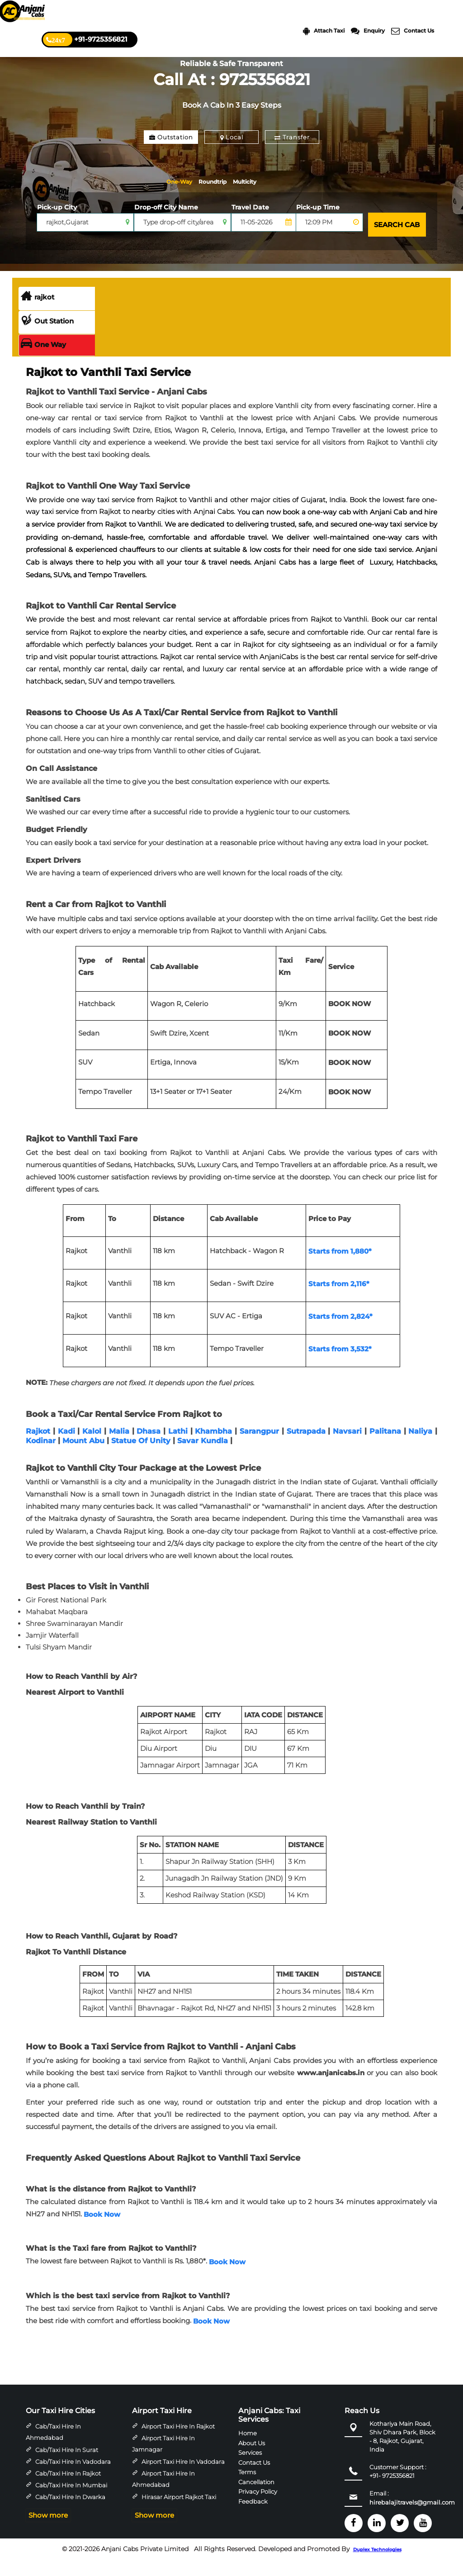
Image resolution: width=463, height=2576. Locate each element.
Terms (247, 2487)
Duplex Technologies (377, 2566)
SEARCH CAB (393, 243)
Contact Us (412, 31)
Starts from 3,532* (340, 1364)
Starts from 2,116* (338, 1299)
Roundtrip (253, 181)
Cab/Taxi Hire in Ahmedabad (53, 2447)
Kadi (66, 1447)
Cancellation (256, 2497)
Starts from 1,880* (340, 1267)
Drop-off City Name (166, 228)
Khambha (213, 1447)
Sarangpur (259, 1447)
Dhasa (149, 1447)
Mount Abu (83, 1456)
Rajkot (38, 1447)
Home (247, 2448)
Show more (48, 2531)
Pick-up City (57, 228)
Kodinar (41, 1456)
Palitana (385, 1447)
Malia (119, 1447)
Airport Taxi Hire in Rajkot (178, 2442)
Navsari (347, 1447)
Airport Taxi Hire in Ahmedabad (163, 2495)
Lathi (178, 1447)
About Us (251, 2458)
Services (250, 2468)
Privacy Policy (257, 2507)
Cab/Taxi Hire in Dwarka (70, 2512)
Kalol (91, 1447)
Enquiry (368, 31)
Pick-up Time (318, 228)
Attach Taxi (324, 31)
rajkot (37, 313)
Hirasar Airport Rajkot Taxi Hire (174, 2518)
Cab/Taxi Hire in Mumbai (71, 2501)
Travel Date (250, 228)
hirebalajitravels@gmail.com (412, 2518)
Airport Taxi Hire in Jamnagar (163, 2459)
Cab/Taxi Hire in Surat (66, 2465)
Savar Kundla (202, 1456)
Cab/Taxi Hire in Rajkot (68, 2489)
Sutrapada (306, 1447)
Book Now (102, 2230)
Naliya (420, 1447)
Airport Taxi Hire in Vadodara (183, 2477)
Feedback (253, 2516)
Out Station (47, 337)
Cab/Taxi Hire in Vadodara (73, 2477)
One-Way (193, 181)
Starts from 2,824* (340, 1332)
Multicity (192, 202)
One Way (43, 360)
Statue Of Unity (140, 1456)
